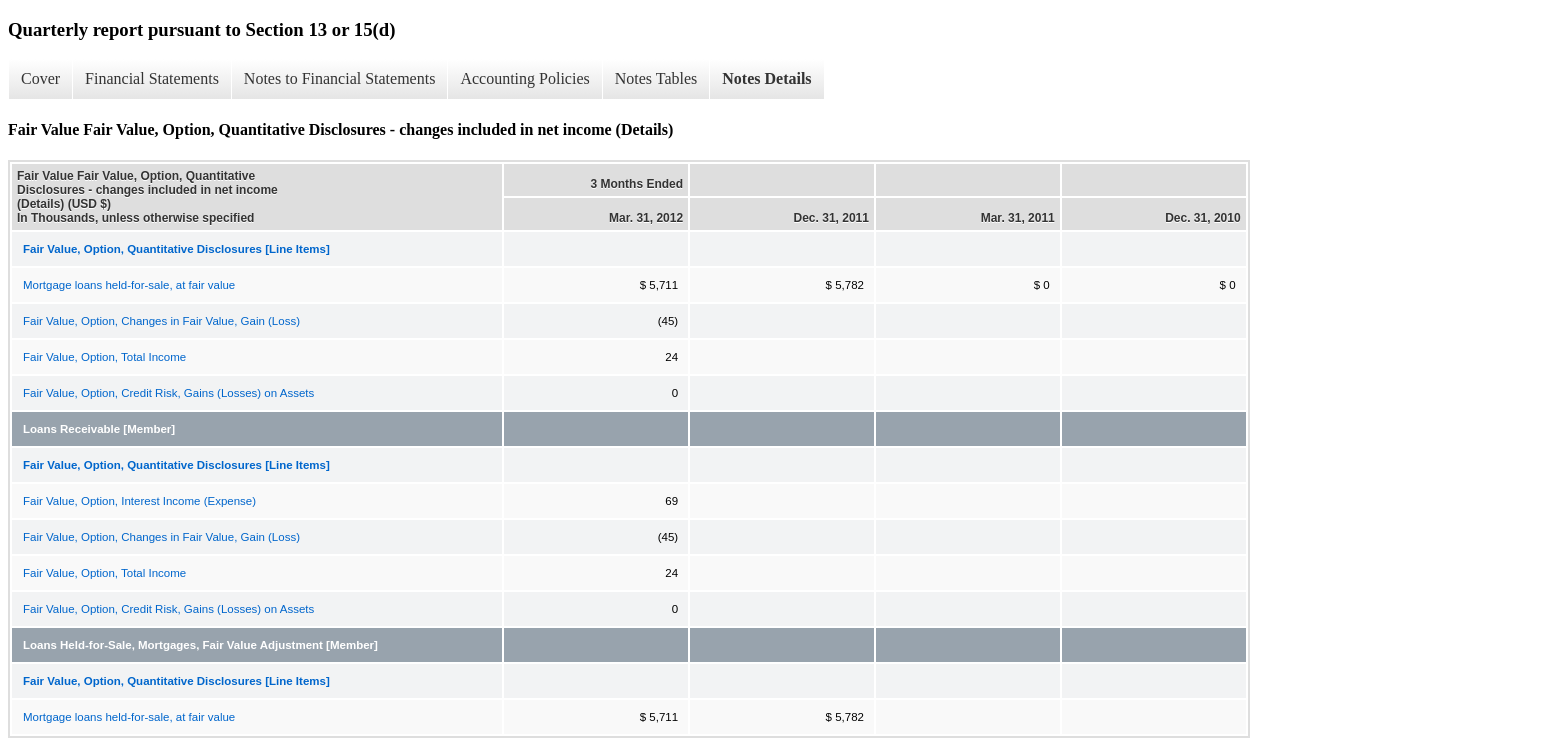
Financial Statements (152, 78)
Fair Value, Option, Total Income (104, 357)
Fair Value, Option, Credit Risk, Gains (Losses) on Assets (168, 393)
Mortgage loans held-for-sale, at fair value (129, 285)
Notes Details (766, 78)
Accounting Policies (524, 78)
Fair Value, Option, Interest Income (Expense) (139, 501)
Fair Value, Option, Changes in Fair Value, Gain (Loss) (161, 321)
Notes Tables (656, 78)
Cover (40, 78)
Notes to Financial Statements (340, 78)
